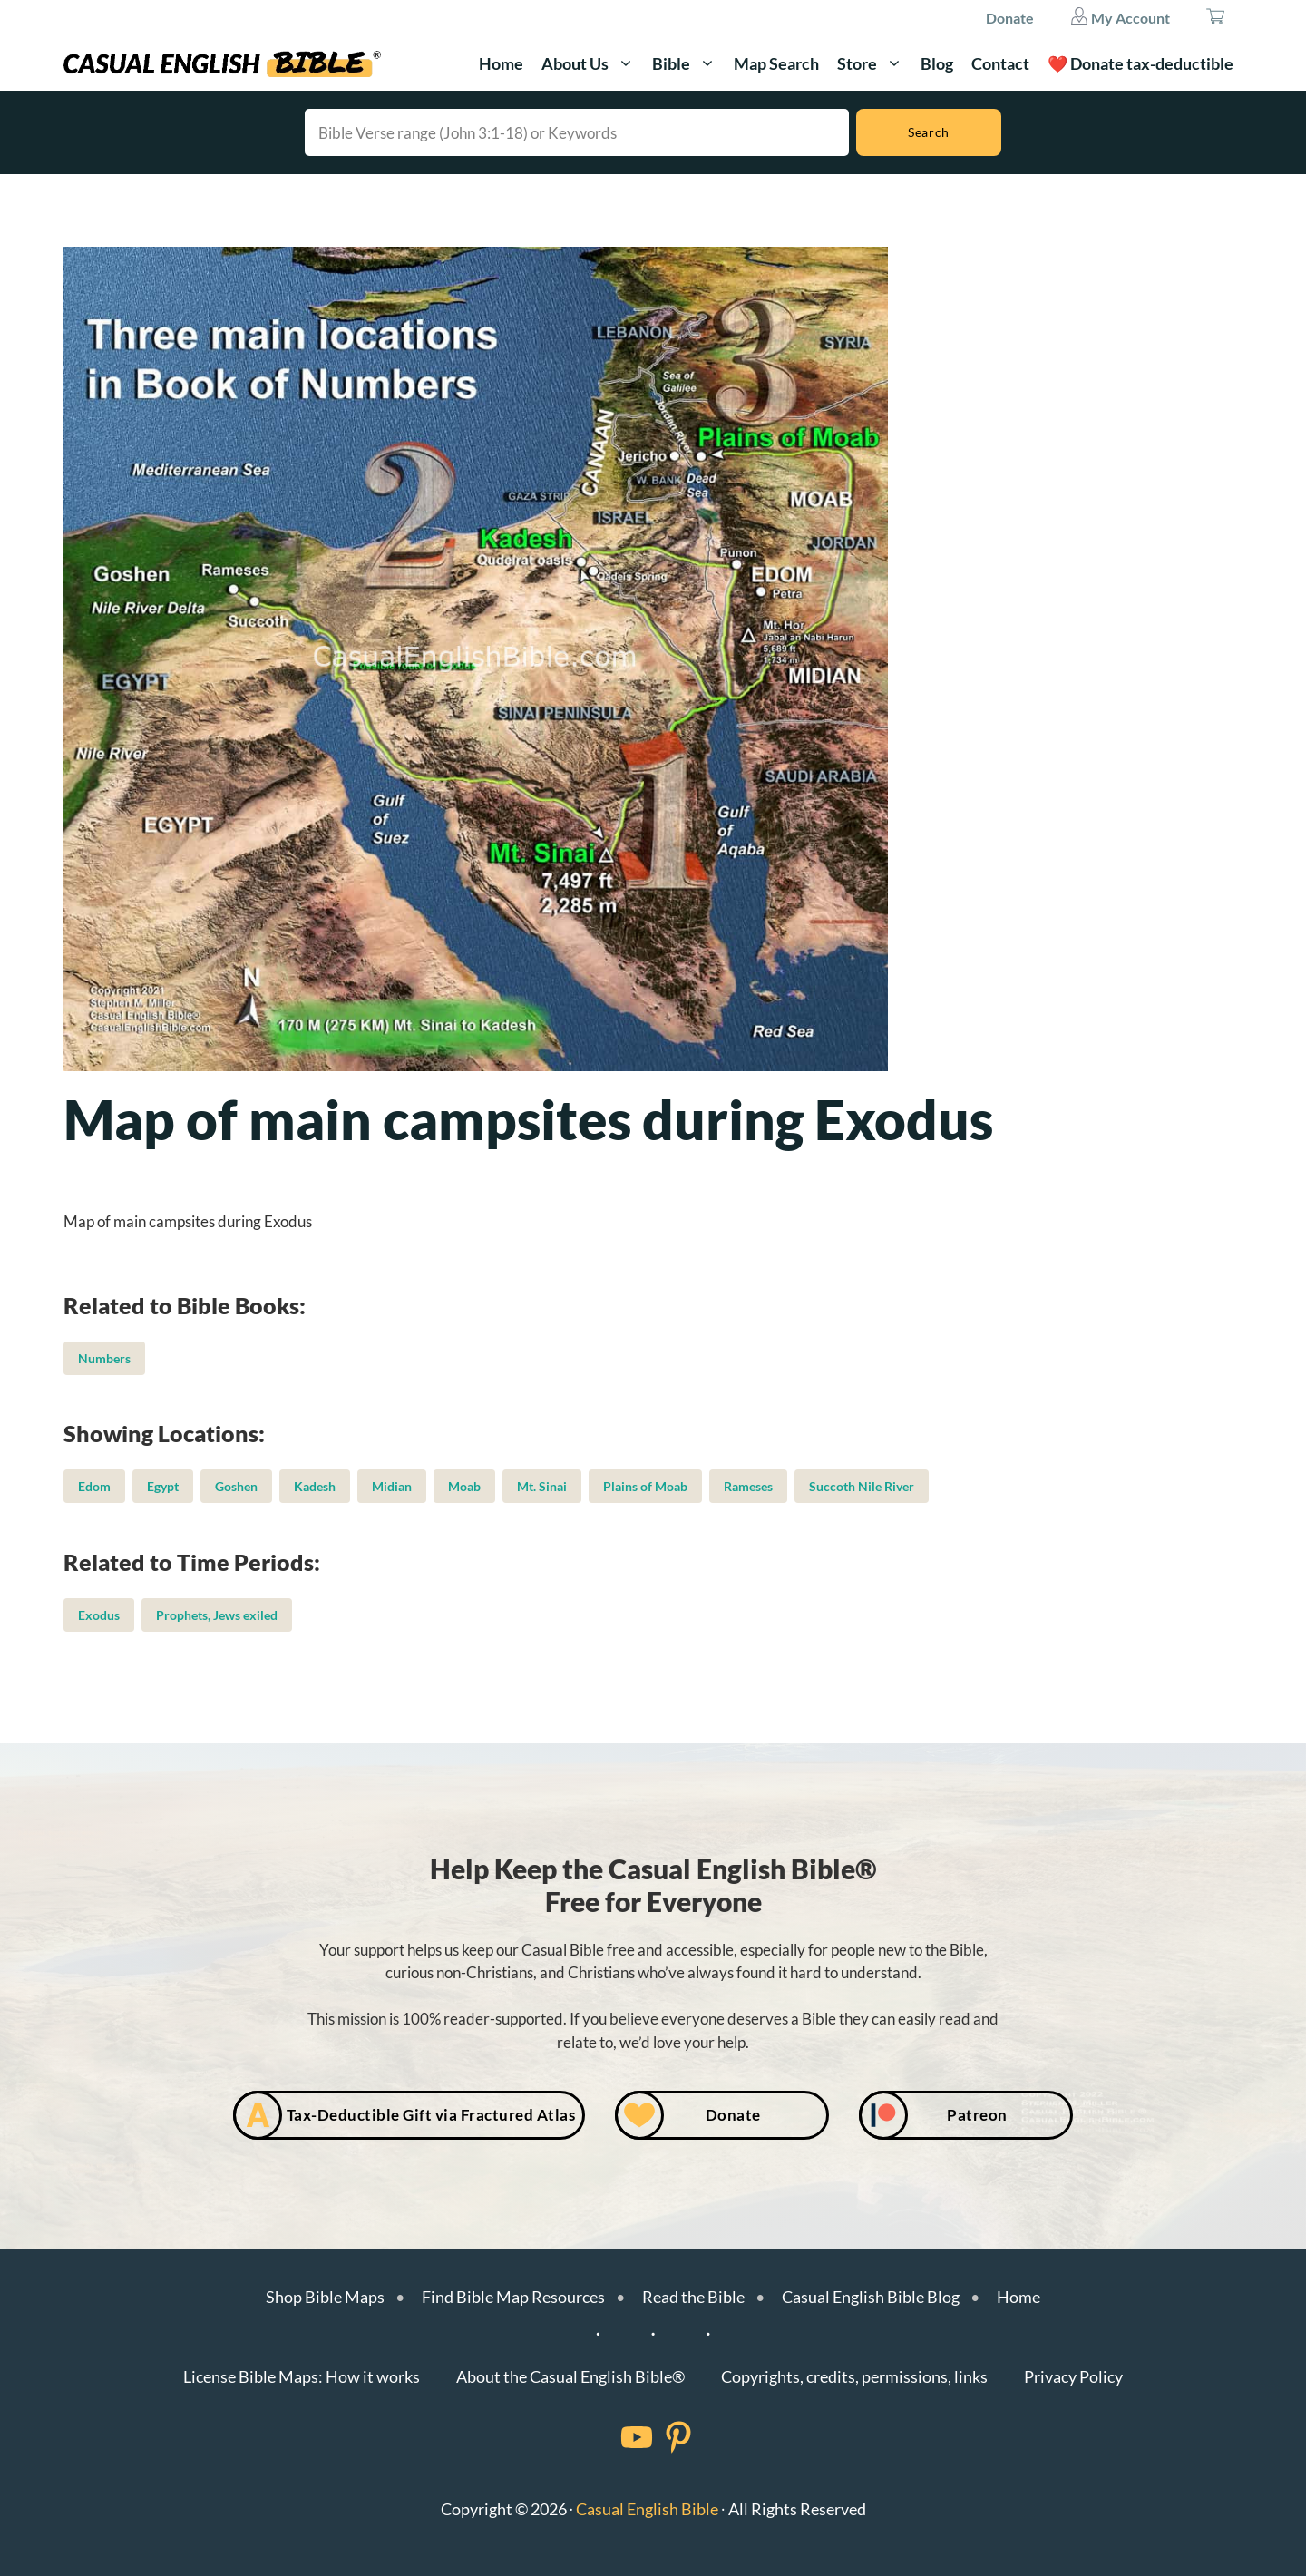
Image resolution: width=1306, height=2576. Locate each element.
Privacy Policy (1073, 2376)
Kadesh (315, 1486)
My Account (1120, 15)
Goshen (236, 1486)
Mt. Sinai (542, 1486)
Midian (392, 1486)
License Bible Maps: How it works (301, 2376)
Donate (1010, 17)
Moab (464, 1486)
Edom (94, 1486)
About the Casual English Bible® (570, 2376)
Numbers (104, 1358)
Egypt (163, 1486)
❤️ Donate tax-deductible (1140, 63)
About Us (592, 63)
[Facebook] (613, 2437)
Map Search (776, 63)
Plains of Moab (645, 1486)
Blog (937, 63)
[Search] (928, 132)
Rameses (748, 1486)
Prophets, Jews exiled (217, 1615)
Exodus (99, 1615)
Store (874, 63)
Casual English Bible (647, 2509)
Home (501, 63)
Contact (1000, 63)
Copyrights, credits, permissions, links (854, 2376)
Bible (688, 63)
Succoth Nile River (861, 1486)
